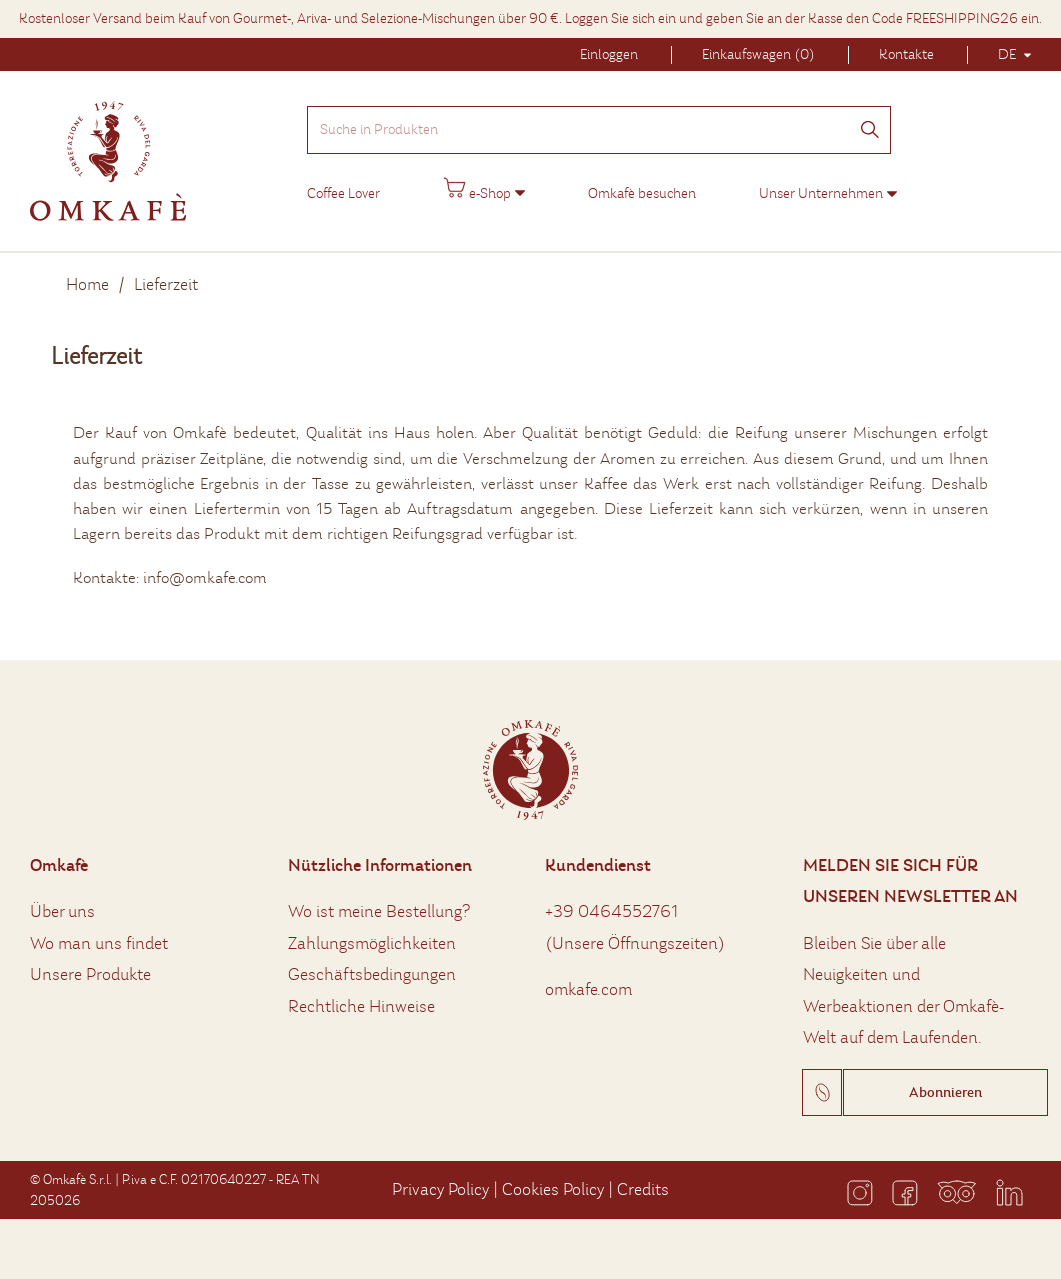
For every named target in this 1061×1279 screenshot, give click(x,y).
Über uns (62, 911)
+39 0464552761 (612, 911)
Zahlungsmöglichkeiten (372, 943)
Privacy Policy (440, 1189)
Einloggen (609, 54)
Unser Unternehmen (821, 193)
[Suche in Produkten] (599, 129)
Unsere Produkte (90, 974)
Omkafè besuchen (642, 193)
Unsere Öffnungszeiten (635, 943)
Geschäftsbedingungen (372, 974)
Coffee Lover (343, 193)
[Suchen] (870, 131)
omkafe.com (588, 989)
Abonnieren (945, 1092)
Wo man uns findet (99, 943)
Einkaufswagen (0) (758, 54)
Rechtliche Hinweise (361, 1006)
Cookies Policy (553, 1189)
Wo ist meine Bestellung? (379, 911)
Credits (643, 1189)
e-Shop (477, 189)
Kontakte (906, 54)
